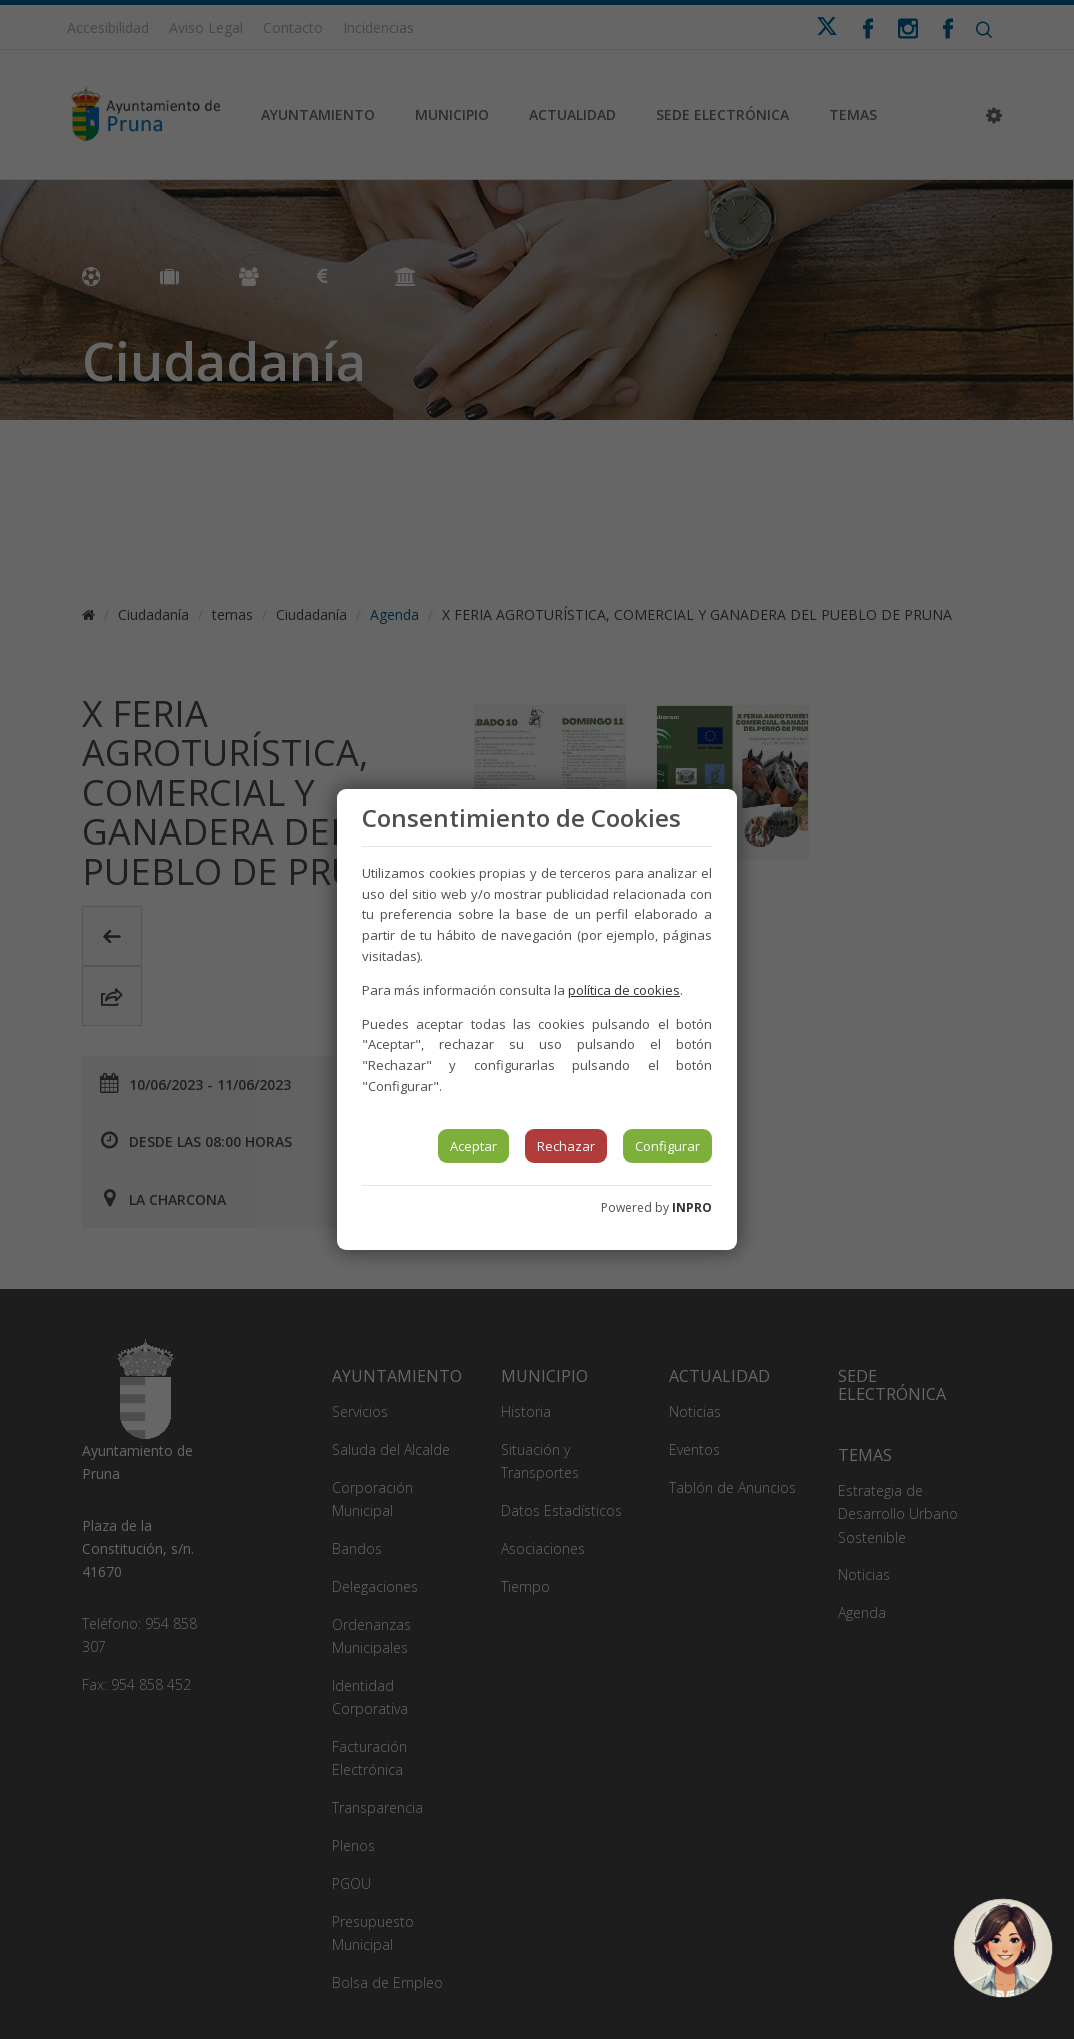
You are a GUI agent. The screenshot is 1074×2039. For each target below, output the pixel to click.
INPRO (692, 1207)
